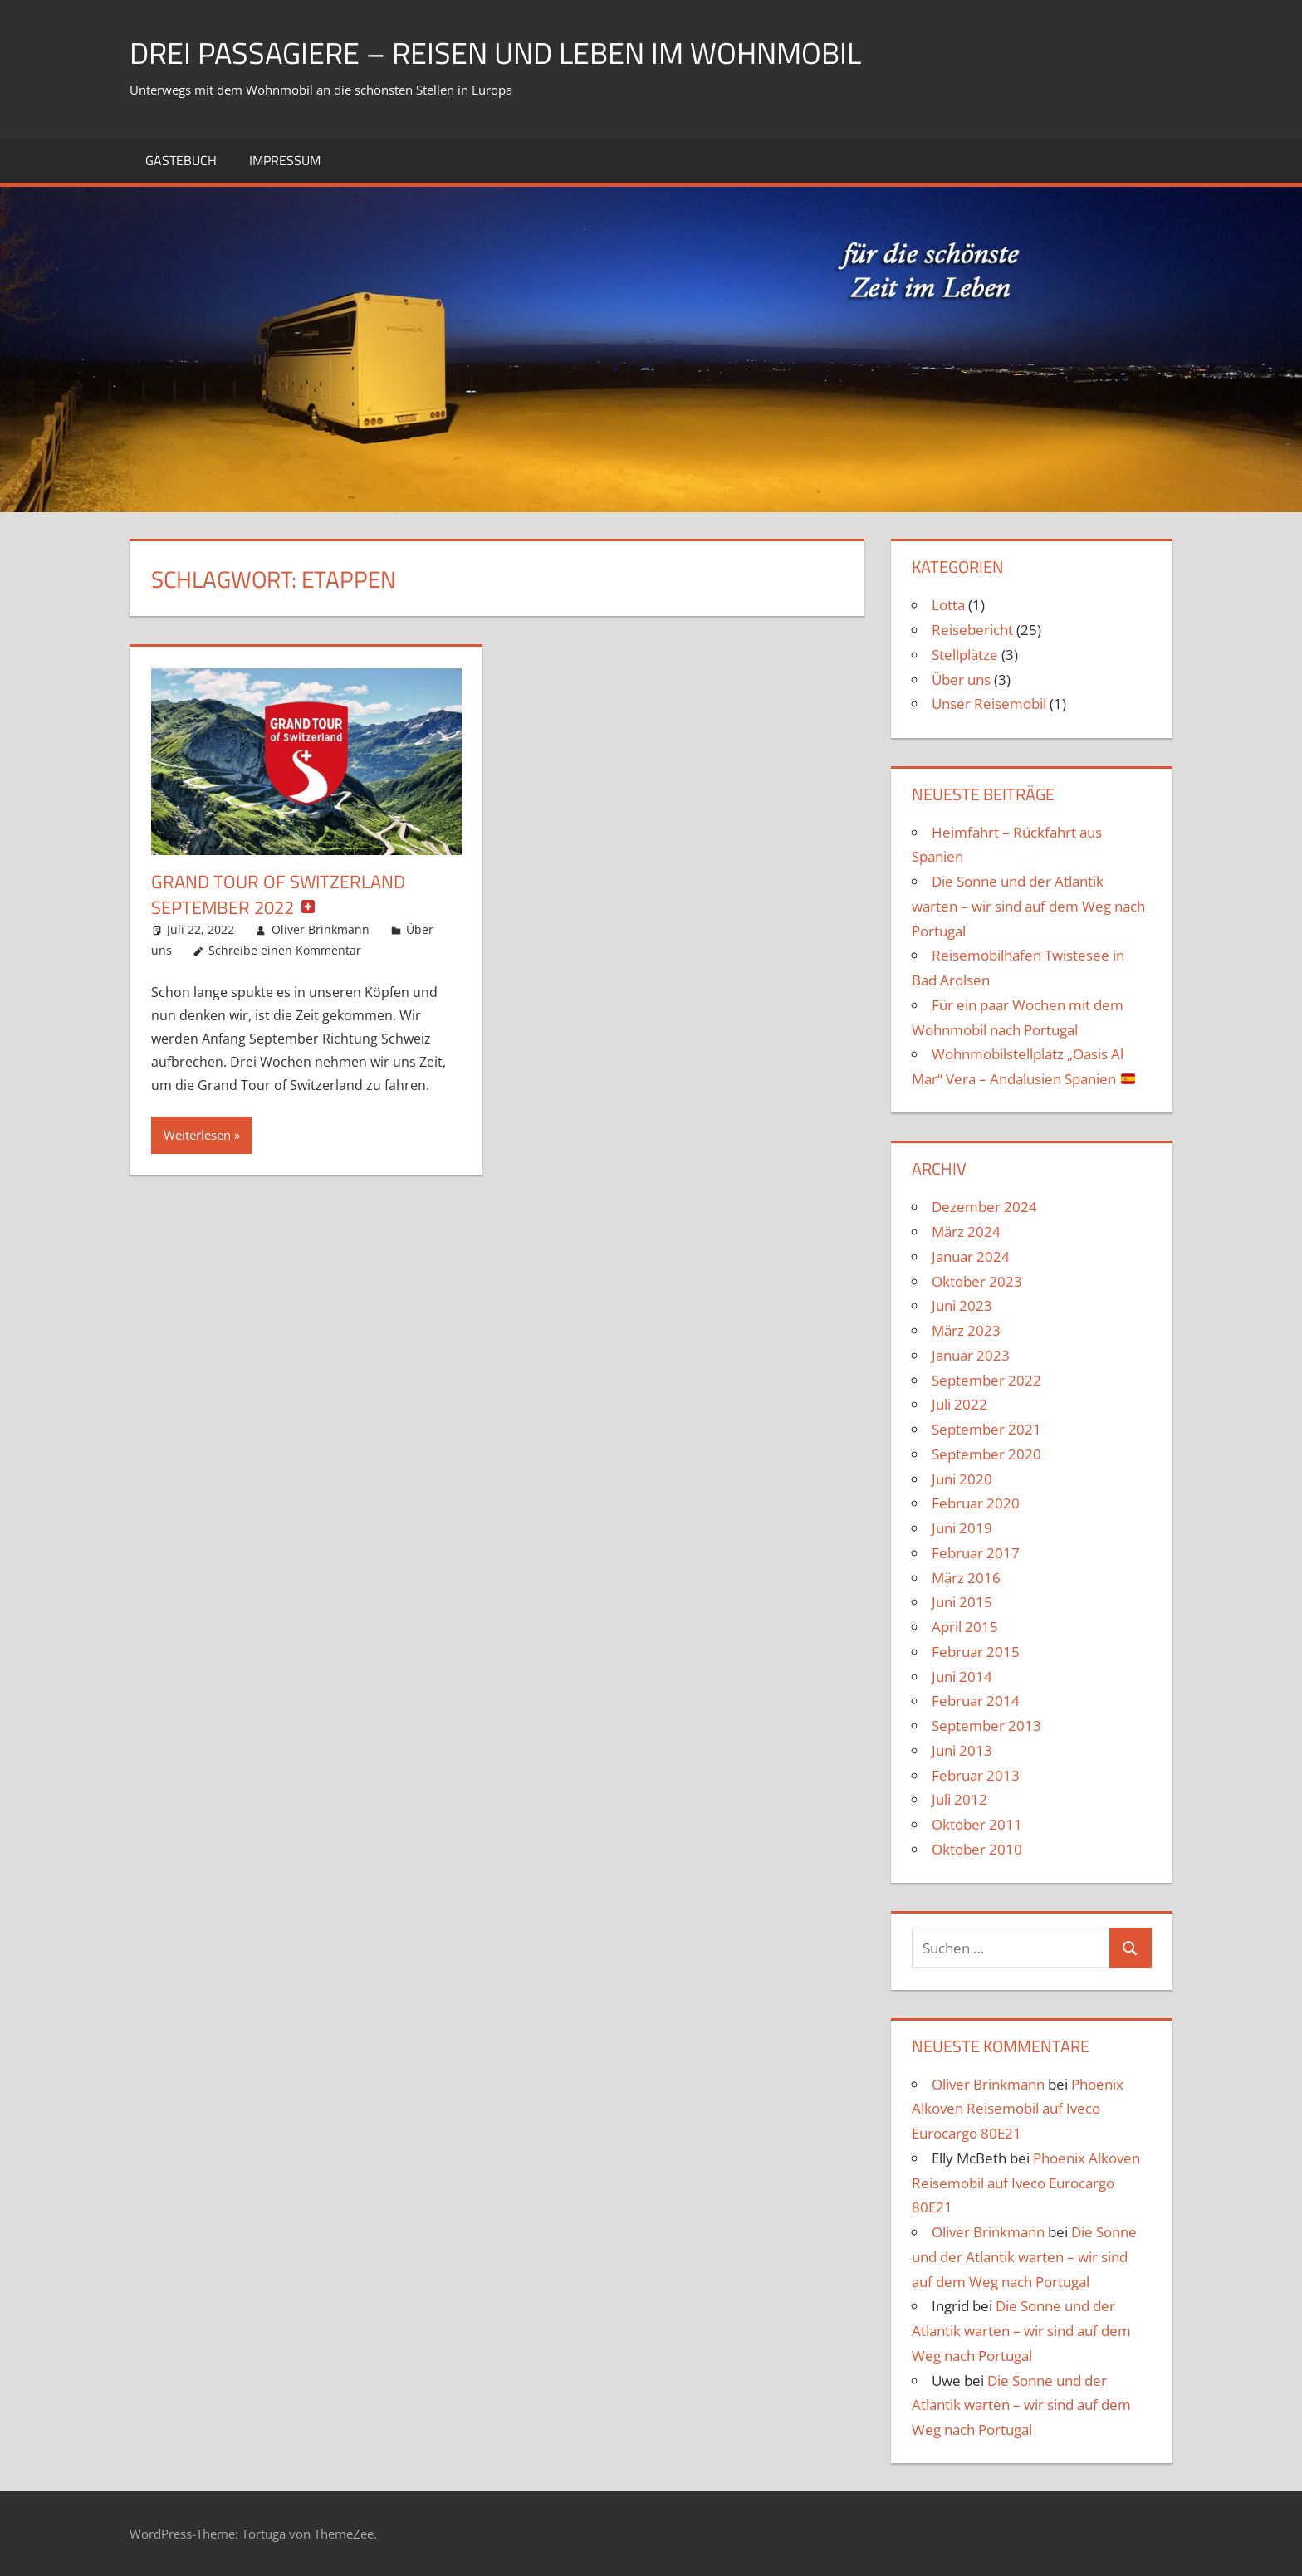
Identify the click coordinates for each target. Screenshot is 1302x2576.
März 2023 (966, 1330)
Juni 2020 (962, 1478)
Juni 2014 (962, 1676)
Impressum (285, 160)
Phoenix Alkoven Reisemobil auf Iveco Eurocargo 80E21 (1017, 2109)
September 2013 (986, 1725)
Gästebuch (181, 160)
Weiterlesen (197, 1135)
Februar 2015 (976, 1651)
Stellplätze (965, 654)
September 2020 (986, 1454)
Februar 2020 (976, 1503)
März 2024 (966, 1231)
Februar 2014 (976, 1700)
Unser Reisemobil (989, 703)
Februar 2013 (976, 1775)
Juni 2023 (962, 1305)
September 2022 (986, 1380)
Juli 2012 (959, 1799)
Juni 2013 (962, 1750)
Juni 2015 (962, 1601)
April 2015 (965, 1626)
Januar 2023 (971, 1355)
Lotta (948, 604)
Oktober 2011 (977, 1824)
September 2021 (986, 1429)
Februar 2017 (976, 1552)
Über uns (961, 679)
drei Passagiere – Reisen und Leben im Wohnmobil (495, 53)
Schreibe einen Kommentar (284, 950)
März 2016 (966, 1577)
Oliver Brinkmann (321, 929)
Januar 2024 (971, 1256)
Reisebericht (972, 629)
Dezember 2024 (984, 1206)
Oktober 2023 (977, 1281)
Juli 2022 (959, 1404)
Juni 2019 (962, 1527)
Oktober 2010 (977, 1849)
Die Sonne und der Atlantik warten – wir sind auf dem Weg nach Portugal (1028, 906)
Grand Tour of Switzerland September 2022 (278, 894)
